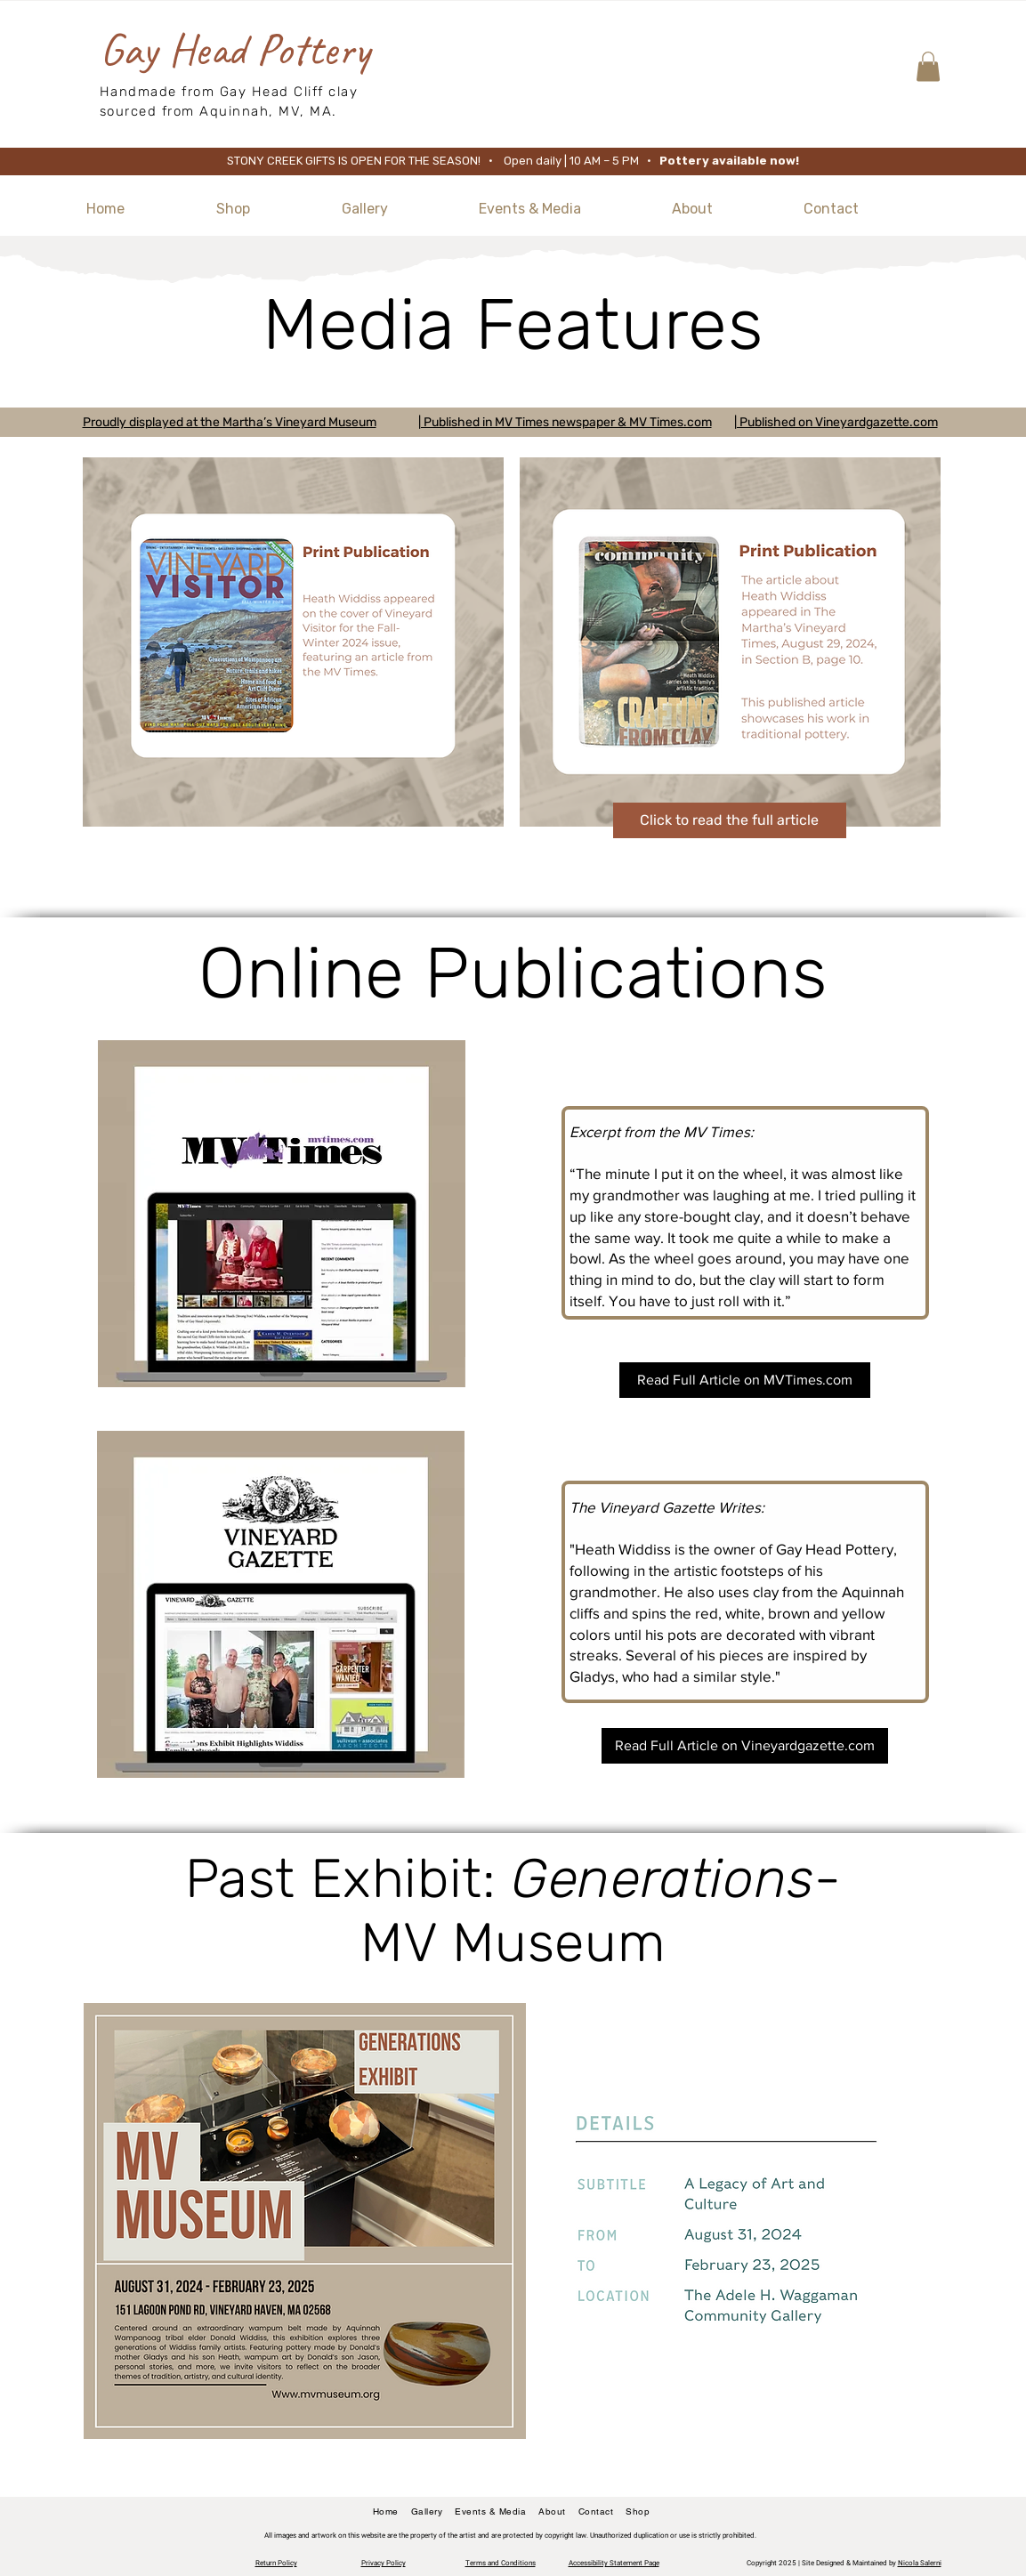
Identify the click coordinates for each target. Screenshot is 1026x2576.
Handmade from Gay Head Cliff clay (229, 92)
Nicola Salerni (919, 2563)
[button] (928, 66)
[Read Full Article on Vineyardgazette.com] (745, 1746)
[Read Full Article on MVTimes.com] (744, 1380)
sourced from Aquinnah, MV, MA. (218, 111)
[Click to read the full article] (729, 820)
